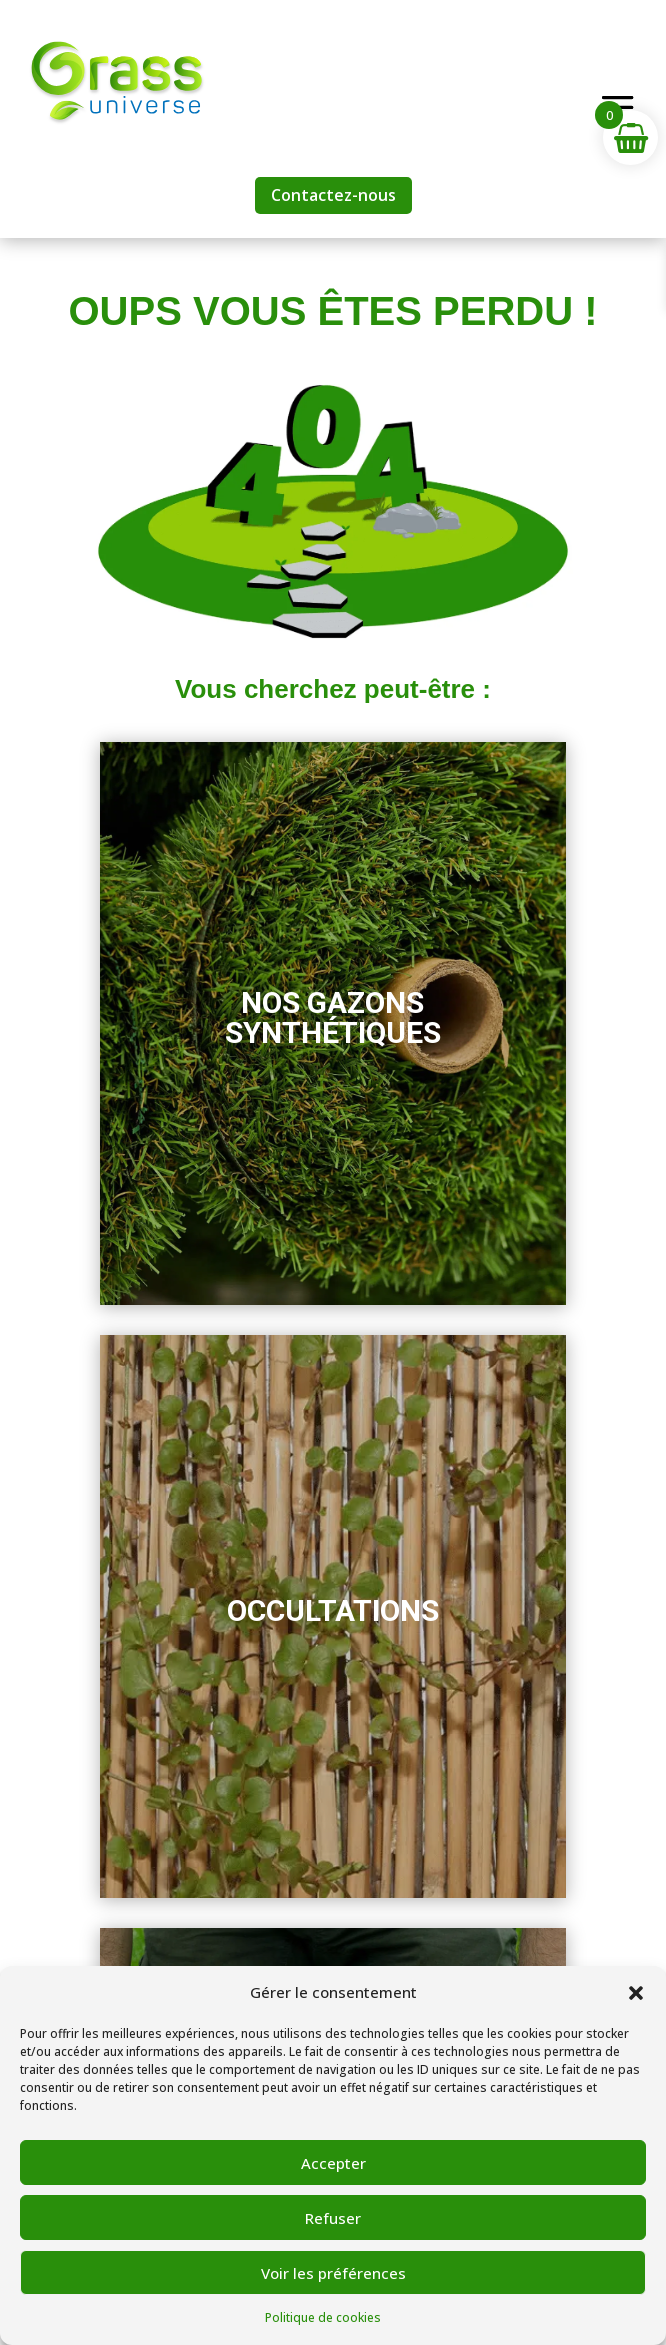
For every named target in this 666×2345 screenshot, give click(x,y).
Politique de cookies (323, 2317)
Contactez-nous (333, 195)
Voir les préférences (333, 2273)
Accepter (333, 2163)
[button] (636, 1993)
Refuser (333, 2218)
